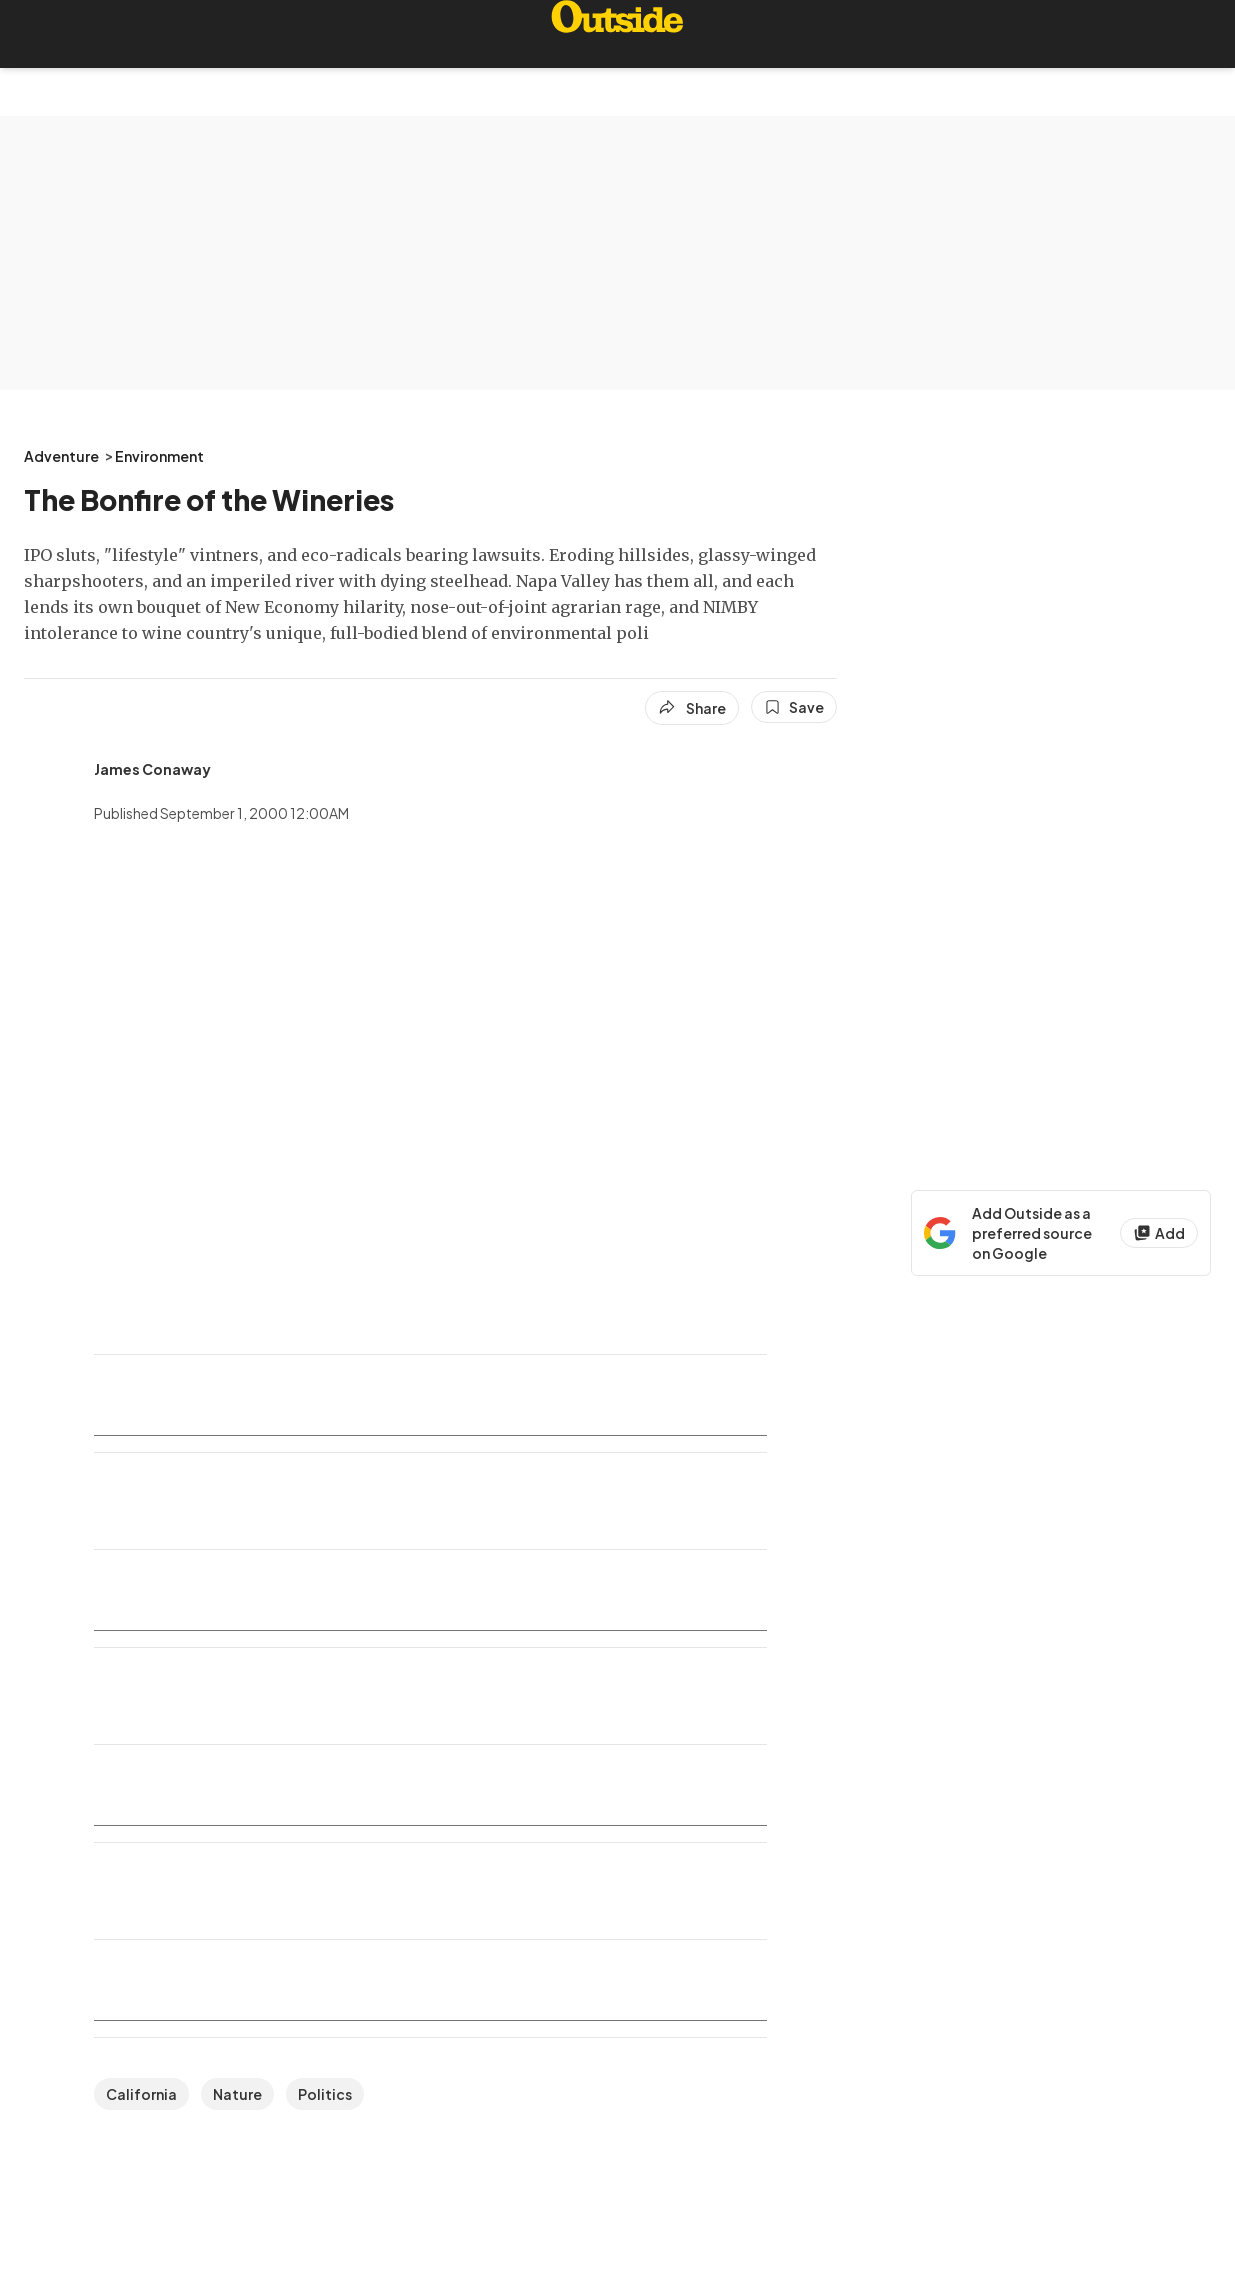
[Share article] (692, 708)
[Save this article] (794, 707)
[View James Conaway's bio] (152, 769)
